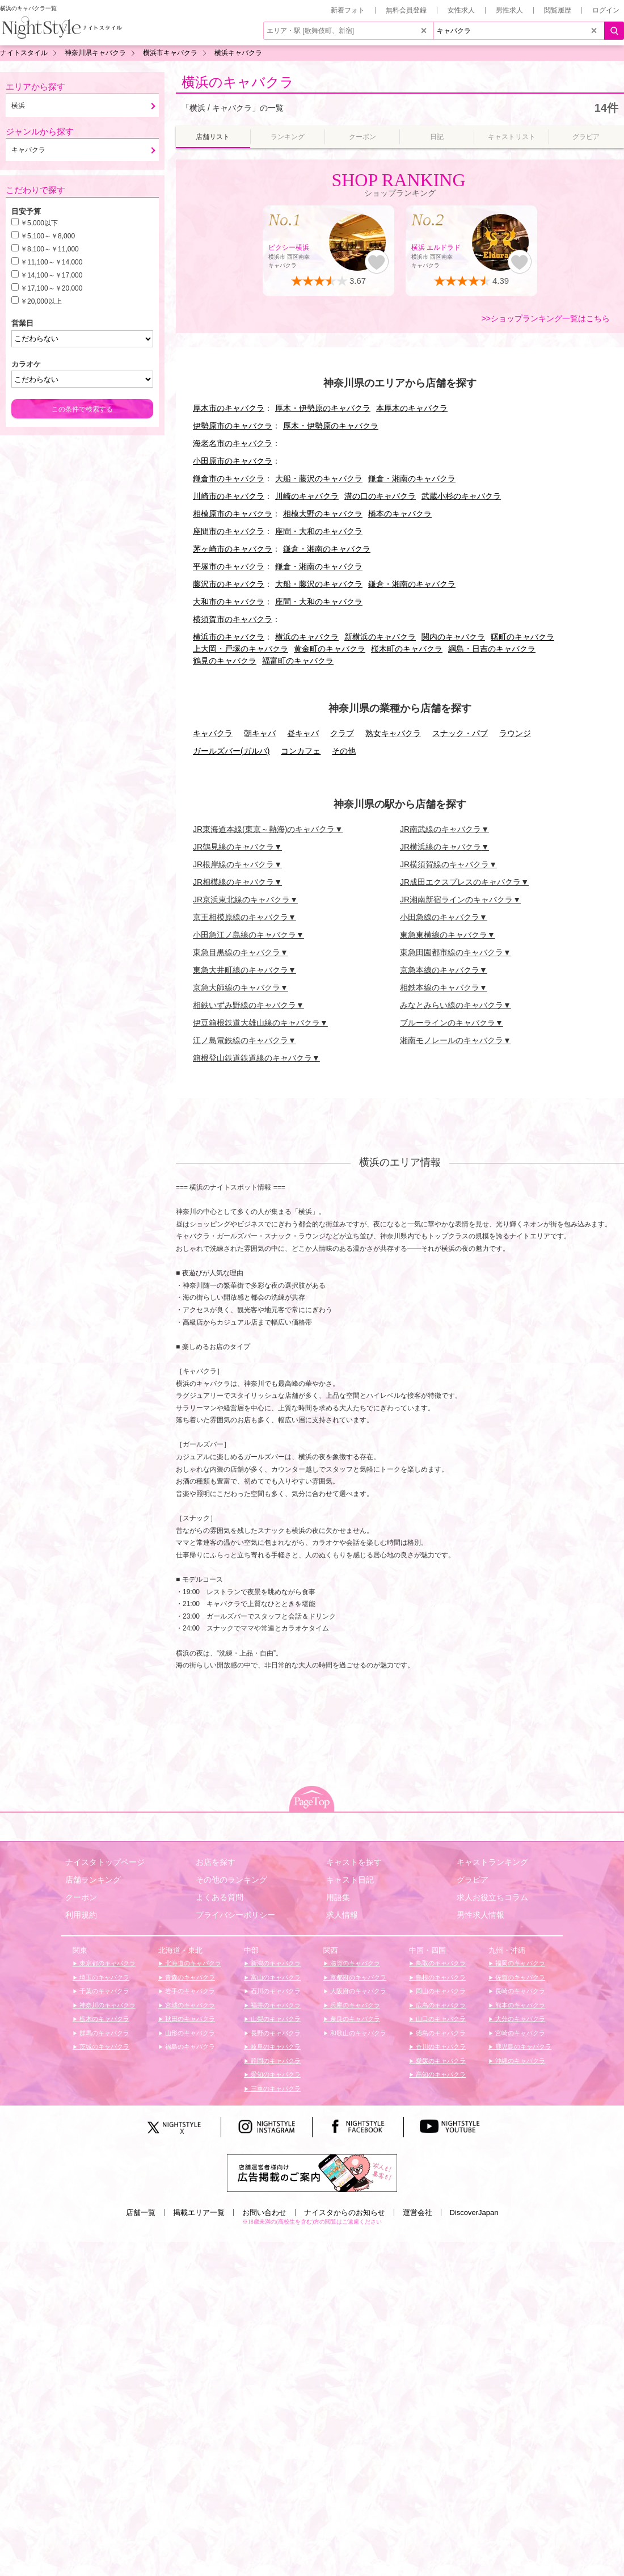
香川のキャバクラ (440, 2046)
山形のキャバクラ (189, 2032)
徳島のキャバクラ (440, 2032)
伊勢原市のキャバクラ (232, 425)
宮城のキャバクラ (189, 2005)
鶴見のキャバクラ (224, 660)
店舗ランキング (93, 1879)
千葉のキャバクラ (103, 1990)
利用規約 (81, 1914)
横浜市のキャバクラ (228, 636)
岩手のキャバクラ (189, 1990)
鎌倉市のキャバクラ (228, 478)
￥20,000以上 (41, 301)
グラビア (472, 1879)
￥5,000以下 (39, 223)
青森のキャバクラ (189, 1977)
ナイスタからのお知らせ (344, 2212)
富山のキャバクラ (275, 1977)
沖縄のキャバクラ (519, 2060)
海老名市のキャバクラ (232, 443)
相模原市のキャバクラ (232, 513)
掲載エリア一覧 (199, 2212)
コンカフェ (301, 750)
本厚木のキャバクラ (412, 408)
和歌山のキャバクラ (357, 2032)
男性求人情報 (480, 1914)
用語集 (338, 1897)
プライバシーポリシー (235, 1914)
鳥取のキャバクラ (440, 1963)
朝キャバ (260, 733)
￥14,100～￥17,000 (51, 275)
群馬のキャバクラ (103, 2032)
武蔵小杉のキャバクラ (461, 496)
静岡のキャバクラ (275, 2060)
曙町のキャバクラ (522, 636)
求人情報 (342, 1914)
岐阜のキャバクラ (275, 2046)
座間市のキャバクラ (228, 531)
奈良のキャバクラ (354, 2018)
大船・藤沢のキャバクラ (318, 478)
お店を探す (215, 1862)
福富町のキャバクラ (298, 660)
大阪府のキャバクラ (357, 1990)
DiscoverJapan (474, 2212)
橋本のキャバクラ (400, 513)
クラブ (342, 733)
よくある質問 (219, 1897)
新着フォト (348, 10)
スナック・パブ (460, 733)
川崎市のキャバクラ (228, 496)
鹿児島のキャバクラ (522, 2046)
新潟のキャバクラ (275, 1963)
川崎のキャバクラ (307, 496)
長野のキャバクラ (275, 2032)
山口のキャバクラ (440, 2018)
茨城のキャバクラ (103, 2046)
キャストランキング (492, 1862)
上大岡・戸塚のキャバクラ (240, 648)
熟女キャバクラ (393, 733)
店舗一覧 (140, 2212)
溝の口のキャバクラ (380, 496)
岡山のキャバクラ (440, 1990)
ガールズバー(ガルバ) (231, 750)
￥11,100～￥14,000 (51, 262)
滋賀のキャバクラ (354, 1963)
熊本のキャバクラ (519, 2005)
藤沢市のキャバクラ (228, 584)
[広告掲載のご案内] (312, 2171)
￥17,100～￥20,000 (51, 288)
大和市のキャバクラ (228, 601)
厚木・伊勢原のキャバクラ (322, 408)
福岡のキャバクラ (519, 1963)
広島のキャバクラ (440, 2005)
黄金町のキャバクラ (329, 648)
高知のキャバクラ (440, 2074)
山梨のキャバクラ (275, 2018)
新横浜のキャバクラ (380, 636)
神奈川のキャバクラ (107, 2005)
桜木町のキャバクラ (406, 648)
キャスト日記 (350, 1879)
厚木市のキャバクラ (228, 408)
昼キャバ (303, 733)
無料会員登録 (406, 10)
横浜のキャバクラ (238, 82)
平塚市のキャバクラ (228, 566)
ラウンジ (515, 733)
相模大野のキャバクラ (322, 513)
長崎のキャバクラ (519, 1990)
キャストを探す (354, 1862)
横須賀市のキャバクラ (232, 619)
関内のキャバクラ (453, 636)
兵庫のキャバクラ (354, 2005)
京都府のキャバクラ (357, 1977)
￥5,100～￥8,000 (47, 236)
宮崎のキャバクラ (519, 2032)
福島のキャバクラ (189, 2046)
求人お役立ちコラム (492, 1897)
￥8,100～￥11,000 (49, 249)
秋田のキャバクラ (189, 2018)
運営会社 (417, 2212)
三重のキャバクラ (275, 2088)
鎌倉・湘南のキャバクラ (412, 478)
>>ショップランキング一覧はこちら (546, 318)
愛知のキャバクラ (275, 2074)
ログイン (605, 10)
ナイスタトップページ (105, 1862)
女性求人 (461, 10)
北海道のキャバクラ (192, 1963)
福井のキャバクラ (275, 2005)
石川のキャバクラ (275, 1990)
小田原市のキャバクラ (232, 460)
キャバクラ (213, 733)
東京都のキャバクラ (107, 1963)
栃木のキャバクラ (103, 2018)
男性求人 (509, 10)
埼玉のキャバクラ (103, 1977)
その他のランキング (231, 1879)
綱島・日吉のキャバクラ (492, 648)
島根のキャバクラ (440, 1977)
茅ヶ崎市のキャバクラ (232, 548)
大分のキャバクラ (519, 2018)
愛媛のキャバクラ (440, 2060)
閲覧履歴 (557, 10)
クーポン (81, 1897)
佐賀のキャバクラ (519, 1977)
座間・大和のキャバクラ (318, 531)
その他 (344, 750)
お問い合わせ (264, 2212)
